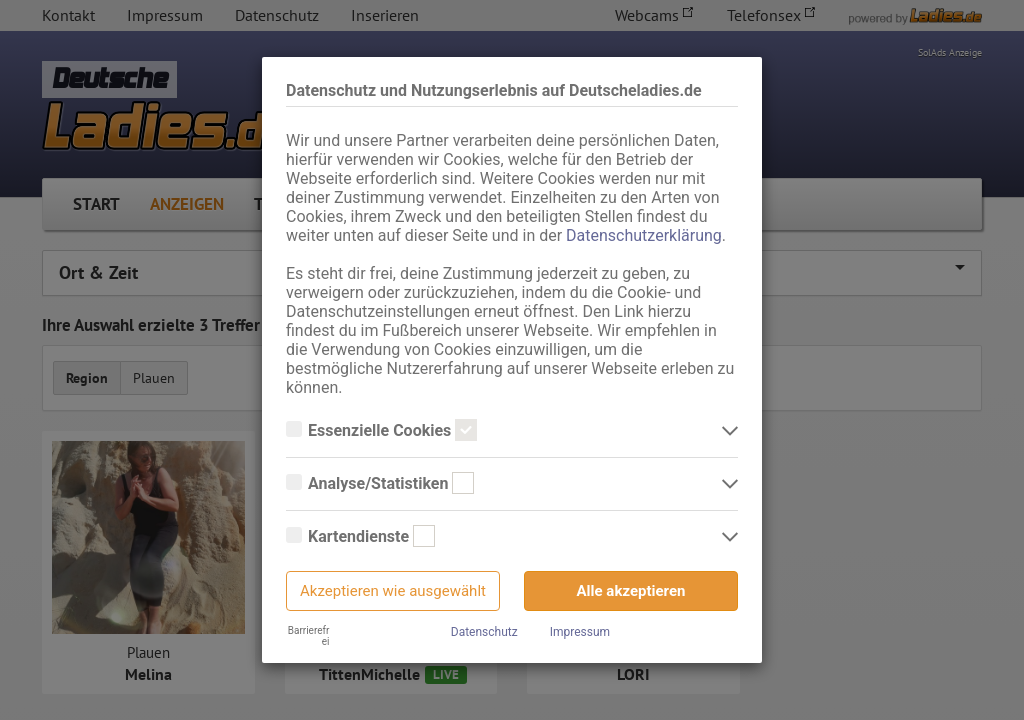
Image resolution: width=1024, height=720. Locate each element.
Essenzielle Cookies (381, 431)
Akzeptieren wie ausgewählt (393, 591)
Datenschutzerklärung (644, 235)
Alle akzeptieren (631, 591)
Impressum (580, 632)
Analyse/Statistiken (380, 484)
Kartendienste (360, 537)
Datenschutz (484, 632)
